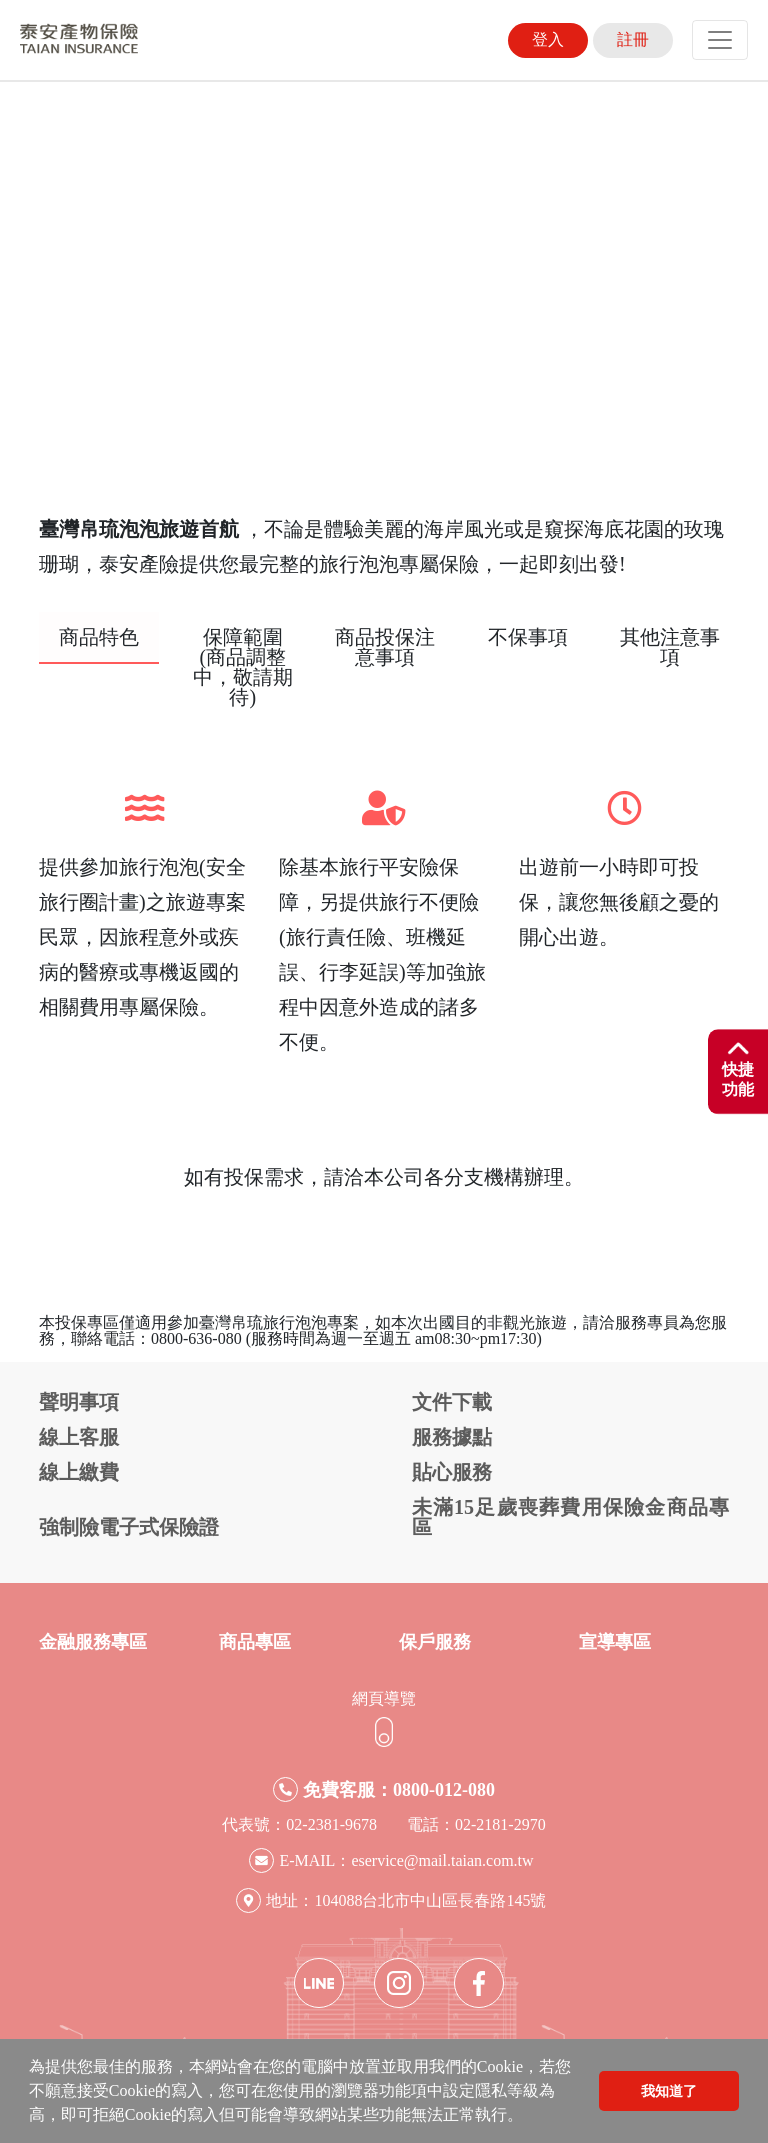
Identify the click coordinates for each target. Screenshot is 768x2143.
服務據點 (452, 1437)
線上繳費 (79, 1472)
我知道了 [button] (669, 2091)
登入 (548, 39)
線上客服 (79, 1437)
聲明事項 (79, 1402)
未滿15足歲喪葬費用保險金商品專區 (570, 1517)
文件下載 (452, 1402)
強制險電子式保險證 (129, 1527)
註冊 (633, 39)
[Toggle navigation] (720, 40)
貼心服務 (452, 1472)
